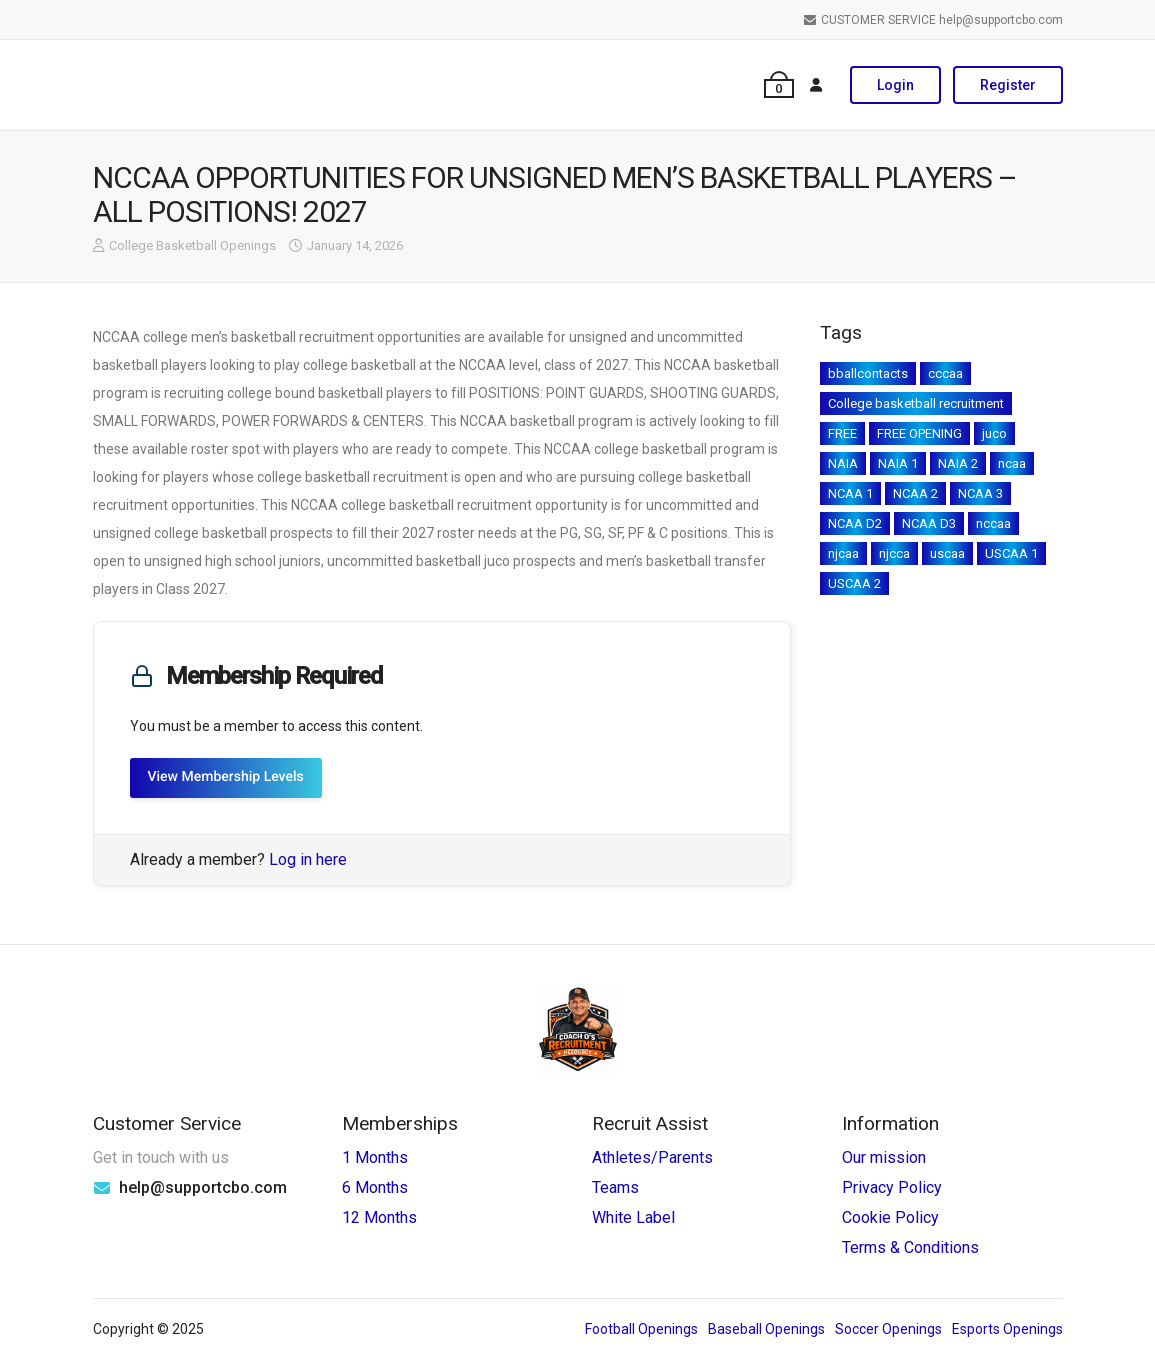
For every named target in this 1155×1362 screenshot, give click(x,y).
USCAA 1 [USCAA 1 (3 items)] (1011, 553)
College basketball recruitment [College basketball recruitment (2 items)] (916, 403)
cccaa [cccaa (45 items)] (945, 373)
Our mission (884, 1157)
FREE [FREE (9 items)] (842, 433)
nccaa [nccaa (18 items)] (993, 523)
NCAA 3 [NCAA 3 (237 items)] (980, 493)
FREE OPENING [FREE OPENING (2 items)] (919, 433)
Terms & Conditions (910, 1247)
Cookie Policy (890, 1217)
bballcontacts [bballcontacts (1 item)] (868, 373)
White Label (633, 1217)
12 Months (379, 1217)
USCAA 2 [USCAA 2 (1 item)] (854, 583)
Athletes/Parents (652, 1157)
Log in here (308, 859)
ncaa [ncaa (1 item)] (1012, 463)
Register (1008, 85)
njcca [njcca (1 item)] (894, 553)
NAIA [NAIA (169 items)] (843, 463)
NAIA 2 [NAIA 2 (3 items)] (958, 463)
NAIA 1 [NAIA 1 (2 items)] (898, 463)
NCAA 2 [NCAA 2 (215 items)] (915, 493)
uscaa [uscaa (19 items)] (947, 553)
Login (895, 85)
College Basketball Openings (192, 245)
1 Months (375, 1157)
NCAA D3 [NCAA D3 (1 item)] (929, 523)
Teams (615, 1187)
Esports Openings (1007, 1329)
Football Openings (641, 1329)
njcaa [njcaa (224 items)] (843, 553)
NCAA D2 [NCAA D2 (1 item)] (855, 523)
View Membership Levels (226, 777)
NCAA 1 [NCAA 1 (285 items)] (850, 493)
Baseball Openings (766, 1329)
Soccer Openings (888, 1329)
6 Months (375, 1187)
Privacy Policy (892, 1187)
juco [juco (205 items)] (994, 433)
